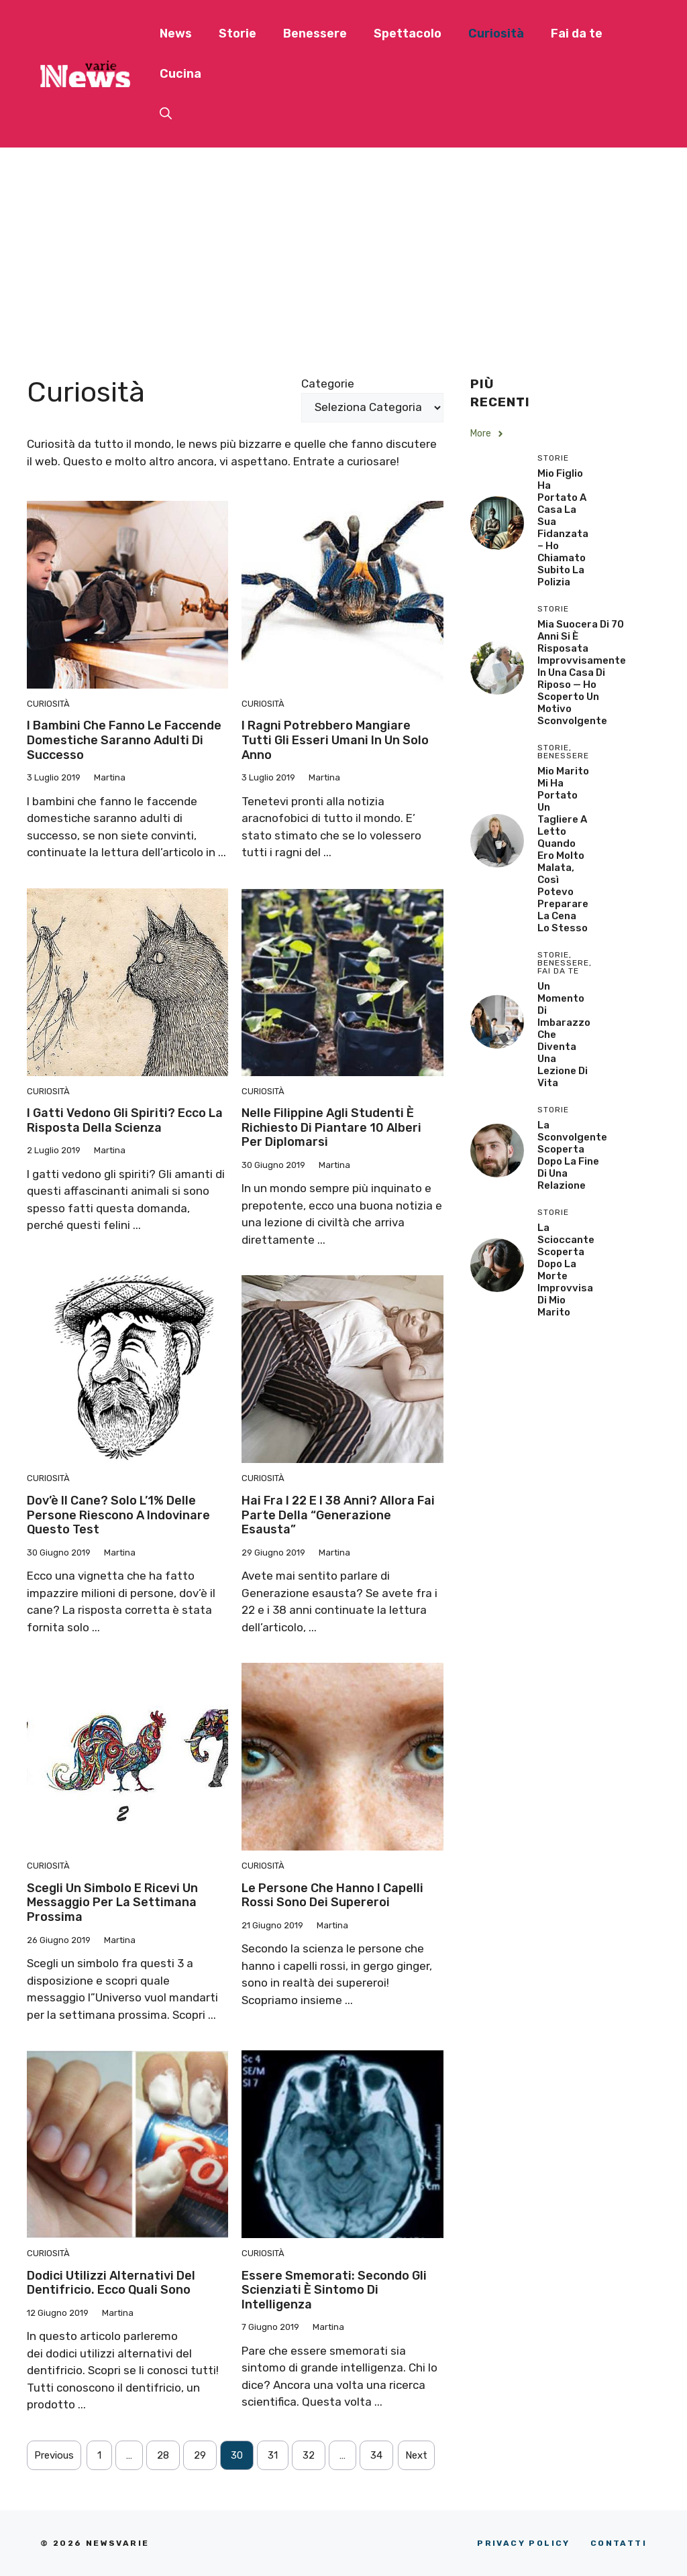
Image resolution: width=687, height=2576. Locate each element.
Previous (54, 2455)
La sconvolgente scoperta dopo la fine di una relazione (572, 1155)
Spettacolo (407, 33)
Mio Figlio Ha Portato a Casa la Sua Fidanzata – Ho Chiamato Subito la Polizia (562, 527)
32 (309, 2455)
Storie (237, 33)
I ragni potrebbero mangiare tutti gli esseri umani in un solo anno (335, 740)
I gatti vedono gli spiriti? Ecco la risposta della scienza (125, 1120)
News (176, 33)
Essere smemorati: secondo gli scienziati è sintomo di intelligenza (334, 2290)
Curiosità (496, 33)
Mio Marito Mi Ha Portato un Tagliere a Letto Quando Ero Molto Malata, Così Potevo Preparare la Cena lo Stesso (563, 849)
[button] (165, 114)
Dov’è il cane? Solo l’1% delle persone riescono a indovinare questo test (118, 1515)
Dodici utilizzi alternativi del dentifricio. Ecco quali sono (111, 2283)
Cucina (180, 73)
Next (416, 2455)
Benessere (315, 33)
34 (376, 2455)
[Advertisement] (343, 248)
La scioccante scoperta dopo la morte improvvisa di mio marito (565, 1270)
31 (273, 2455)
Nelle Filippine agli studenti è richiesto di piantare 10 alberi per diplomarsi (331, 1127)
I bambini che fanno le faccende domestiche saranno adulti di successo (124, 740)
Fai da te (576, 33)
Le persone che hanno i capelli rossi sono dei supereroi (332, 1895)
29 (200, 2455)
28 (163, 2455)
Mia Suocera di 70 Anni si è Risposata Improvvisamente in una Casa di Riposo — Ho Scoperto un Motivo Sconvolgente (581, 672)
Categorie (327, 383)
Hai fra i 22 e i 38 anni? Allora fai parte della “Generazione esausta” (338, 1515)
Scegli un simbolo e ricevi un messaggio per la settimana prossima (112, 1902)
